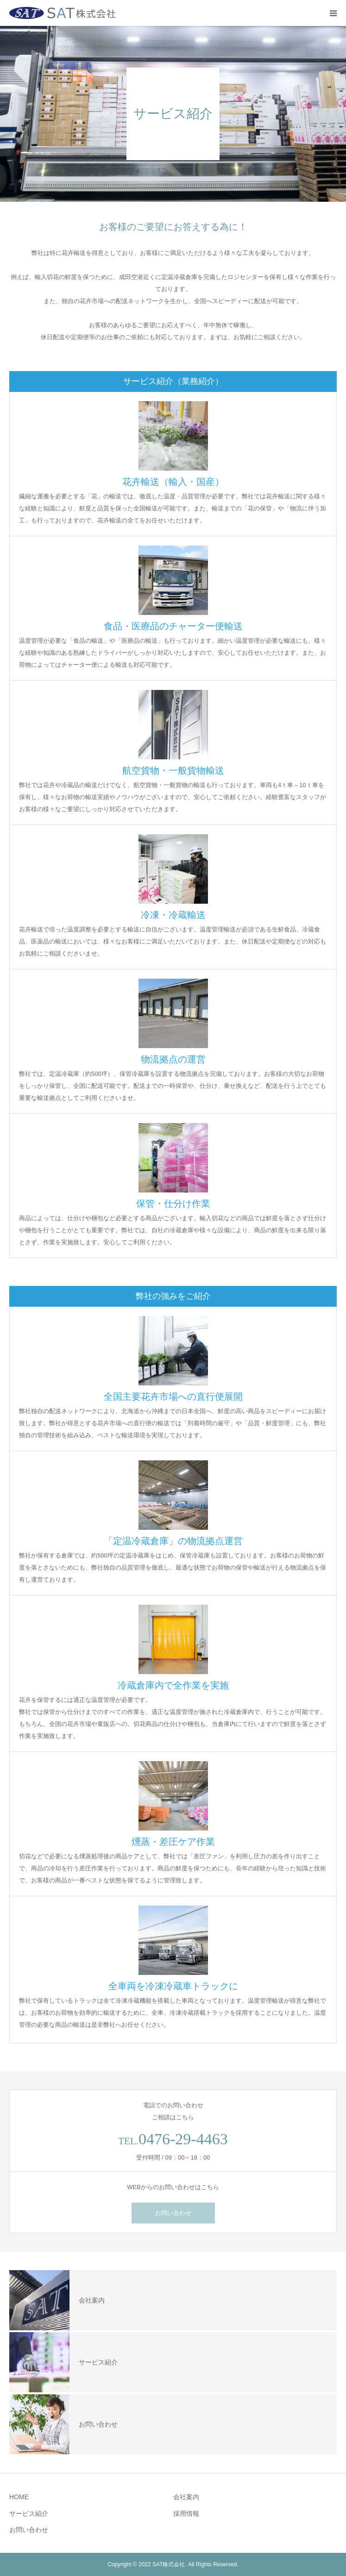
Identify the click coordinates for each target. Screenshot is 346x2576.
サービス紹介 (28, 2513)
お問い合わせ (173, 2213)
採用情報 (186, 2513)
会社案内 (186, 2497)
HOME (19, 2497)
